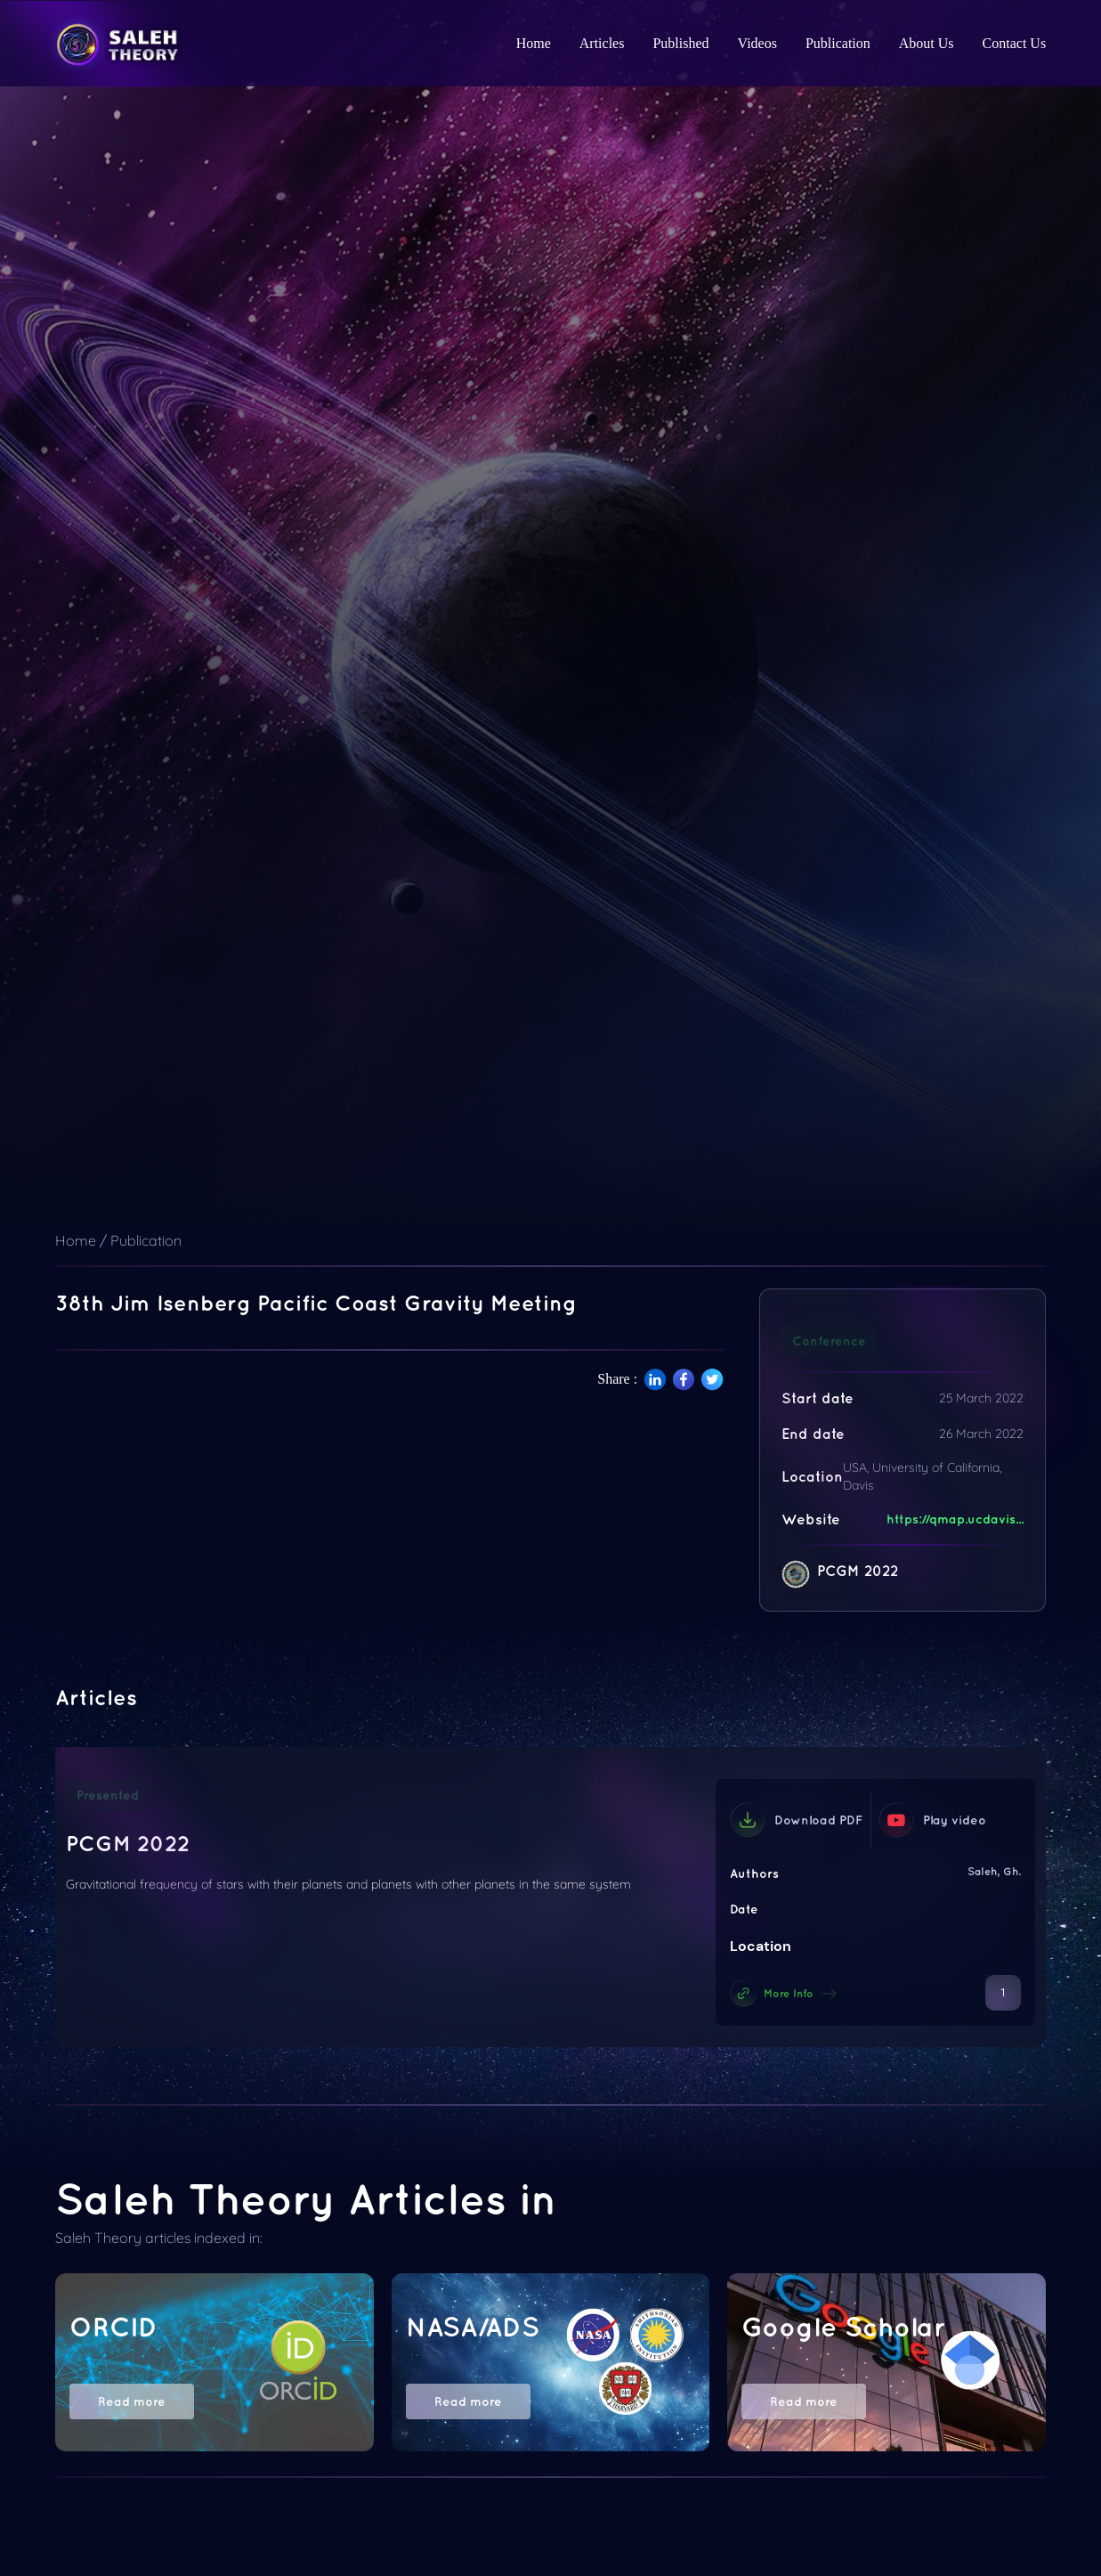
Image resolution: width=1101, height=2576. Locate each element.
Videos (757, 43)
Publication (838, 43)
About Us (926, 43)
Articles (602, 43)
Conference (829, 1341)
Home (533, 43)
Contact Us (1015, 43)
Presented (108, 1795)
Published (680, 43)
